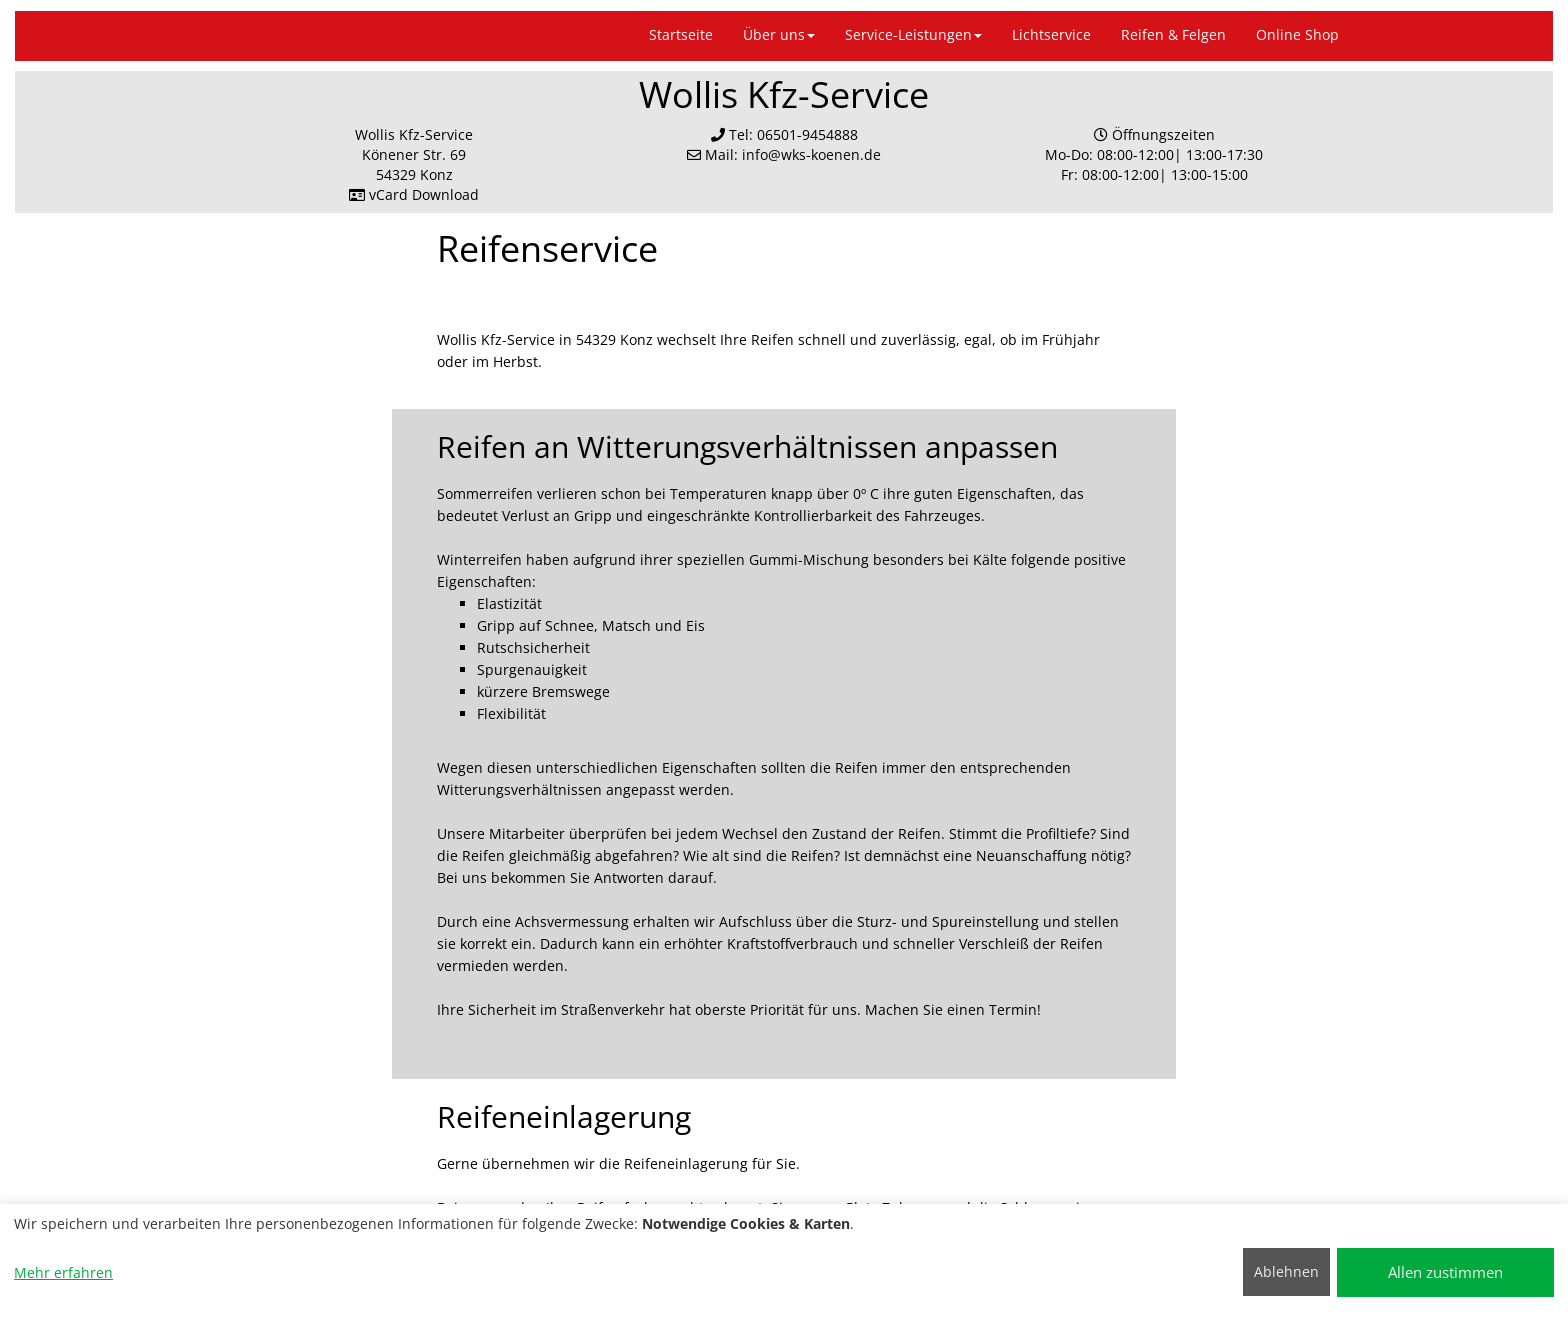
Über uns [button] (779, 34)
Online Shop (1297, 34)
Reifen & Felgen (1173, 34)
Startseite (681, 34)
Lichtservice (1051, 34)
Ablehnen (1286, 1271)
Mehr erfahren (63, 1272)
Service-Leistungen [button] (913, 34)
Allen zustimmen (1445, 1272)
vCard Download (414, 194)
